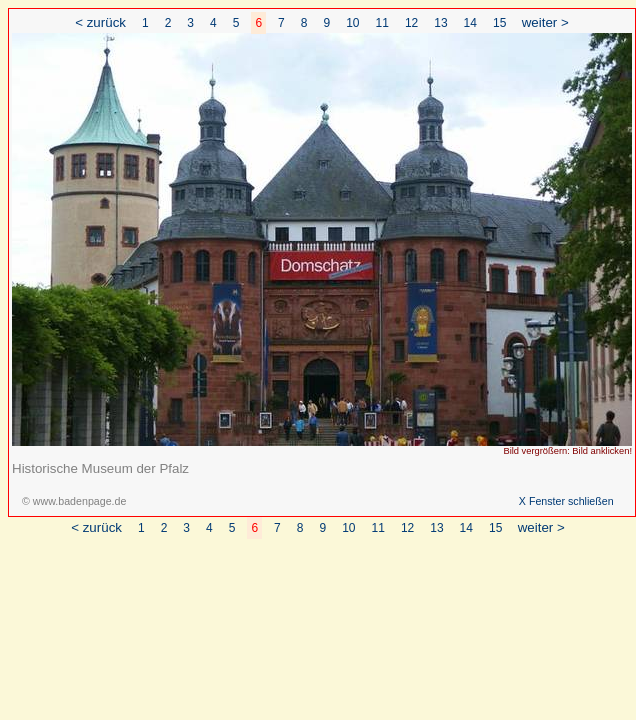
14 (470, 23)
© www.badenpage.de (74, 501)
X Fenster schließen (566, 501)
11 (382, 23)
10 (352, 23)
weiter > (545, 22)
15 (499, 23)
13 (440, 23)
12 (411, 23)
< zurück (100, 22)
